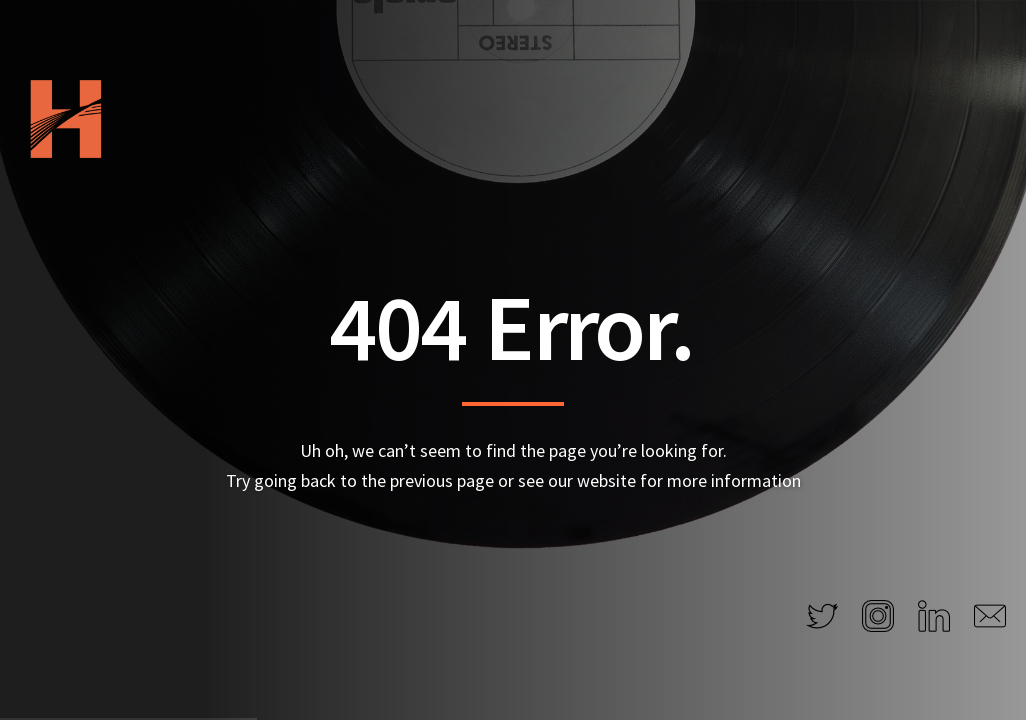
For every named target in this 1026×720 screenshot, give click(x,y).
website (606, 480)
